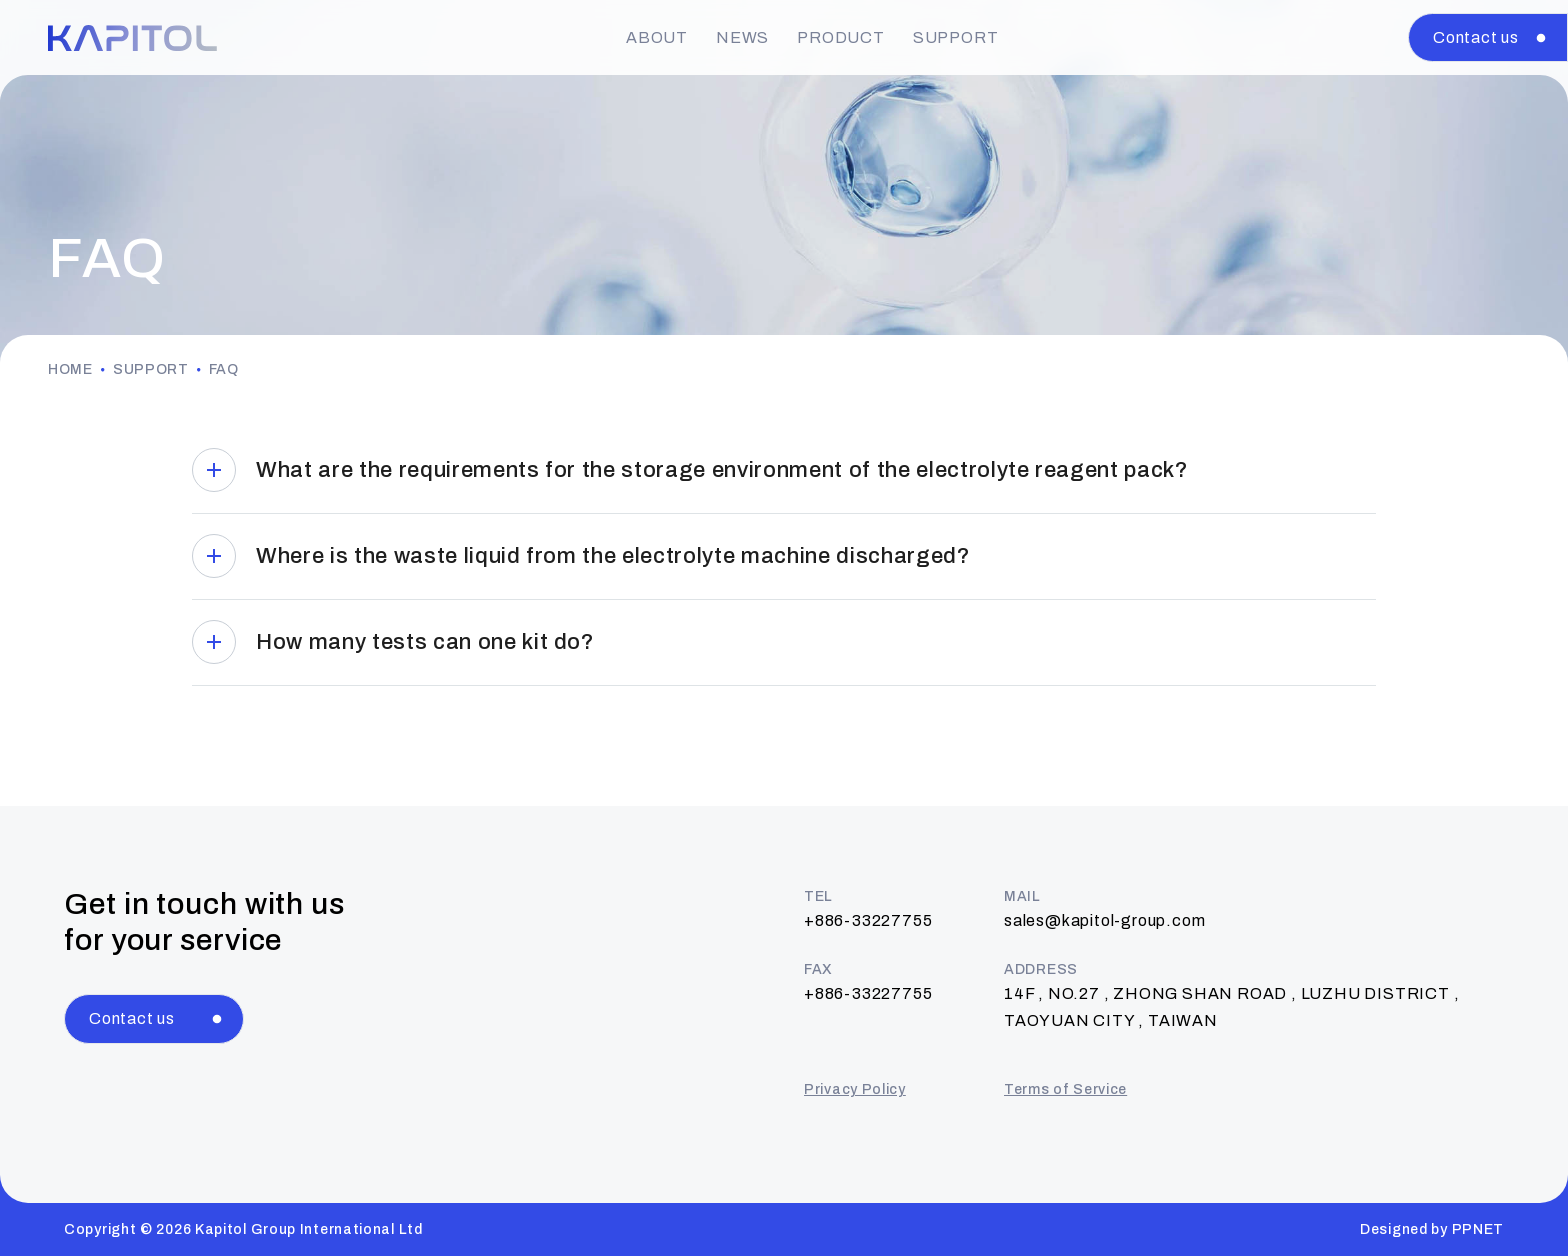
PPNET (1478, 1229)
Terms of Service (1065, 1089)
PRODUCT (841, 37)
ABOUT (657, 37)
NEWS (742, 37)
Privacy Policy (855, 1089)
